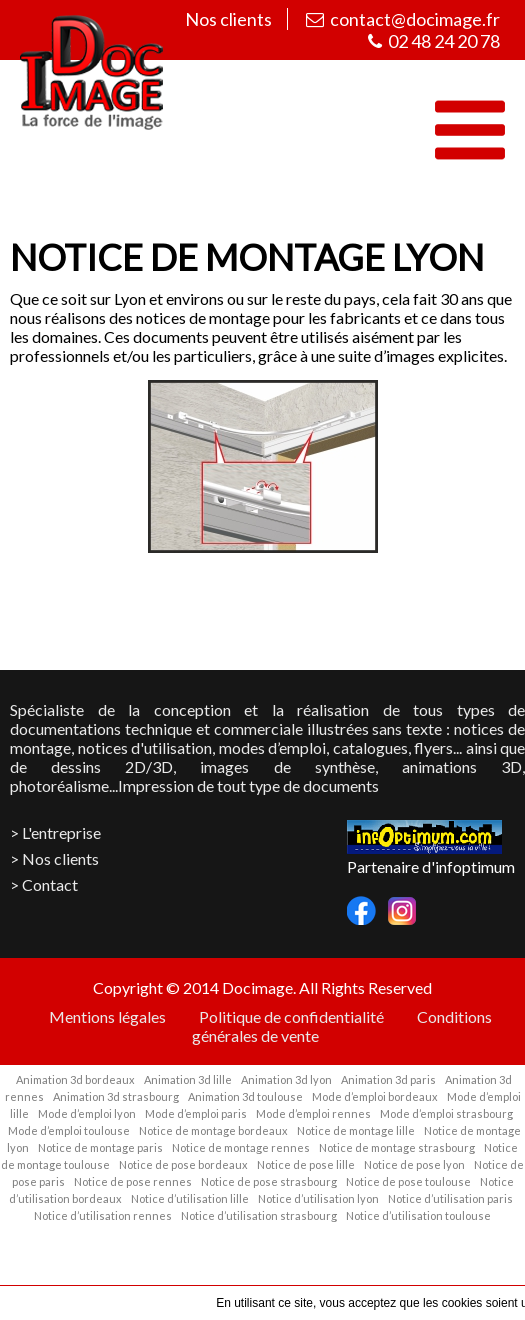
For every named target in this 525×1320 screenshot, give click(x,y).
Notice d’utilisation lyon (318, 1198)
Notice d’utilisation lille (190, 1198)
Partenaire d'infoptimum (431, 866)
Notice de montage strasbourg (397, 1147)
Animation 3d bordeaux (75, 1079)
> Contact (44, 884)
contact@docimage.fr (403, 19)
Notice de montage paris (100, 1147)
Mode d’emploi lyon (87, 1113)
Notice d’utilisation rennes (103, 1215)
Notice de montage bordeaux (213, 1130)
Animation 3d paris (388, 1079)
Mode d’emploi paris (196, 1113)
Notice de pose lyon (414, 1164)
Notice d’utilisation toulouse (418, 1215)
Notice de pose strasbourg (269, 1181)
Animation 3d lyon (286, 1079)
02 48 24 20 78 (434, 41)
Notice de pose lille (306, 1164)
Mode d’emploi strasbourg (446, 1113)
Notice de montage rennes (241, 1147)
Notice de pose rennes (133, 1181)
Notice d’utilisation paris (450, 1198)
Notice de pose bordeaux (183, 1164)
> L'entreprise (55, 832)
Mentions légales (107, 1016)
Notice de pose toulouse (408, 1181)
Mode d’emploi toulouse (69, 1130)
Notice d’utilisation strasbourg (259, 1215)
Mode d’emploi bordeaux (375, 1096)
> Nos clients (54, 858)
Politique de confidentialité (291, 1016)
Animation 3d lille (188, 1079)
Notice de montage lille (356, 1130)
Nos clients (225, 19)
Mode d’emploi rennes (313, 1113)
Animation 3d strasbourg (116, 1096)
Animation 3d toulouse (245, 1096)
